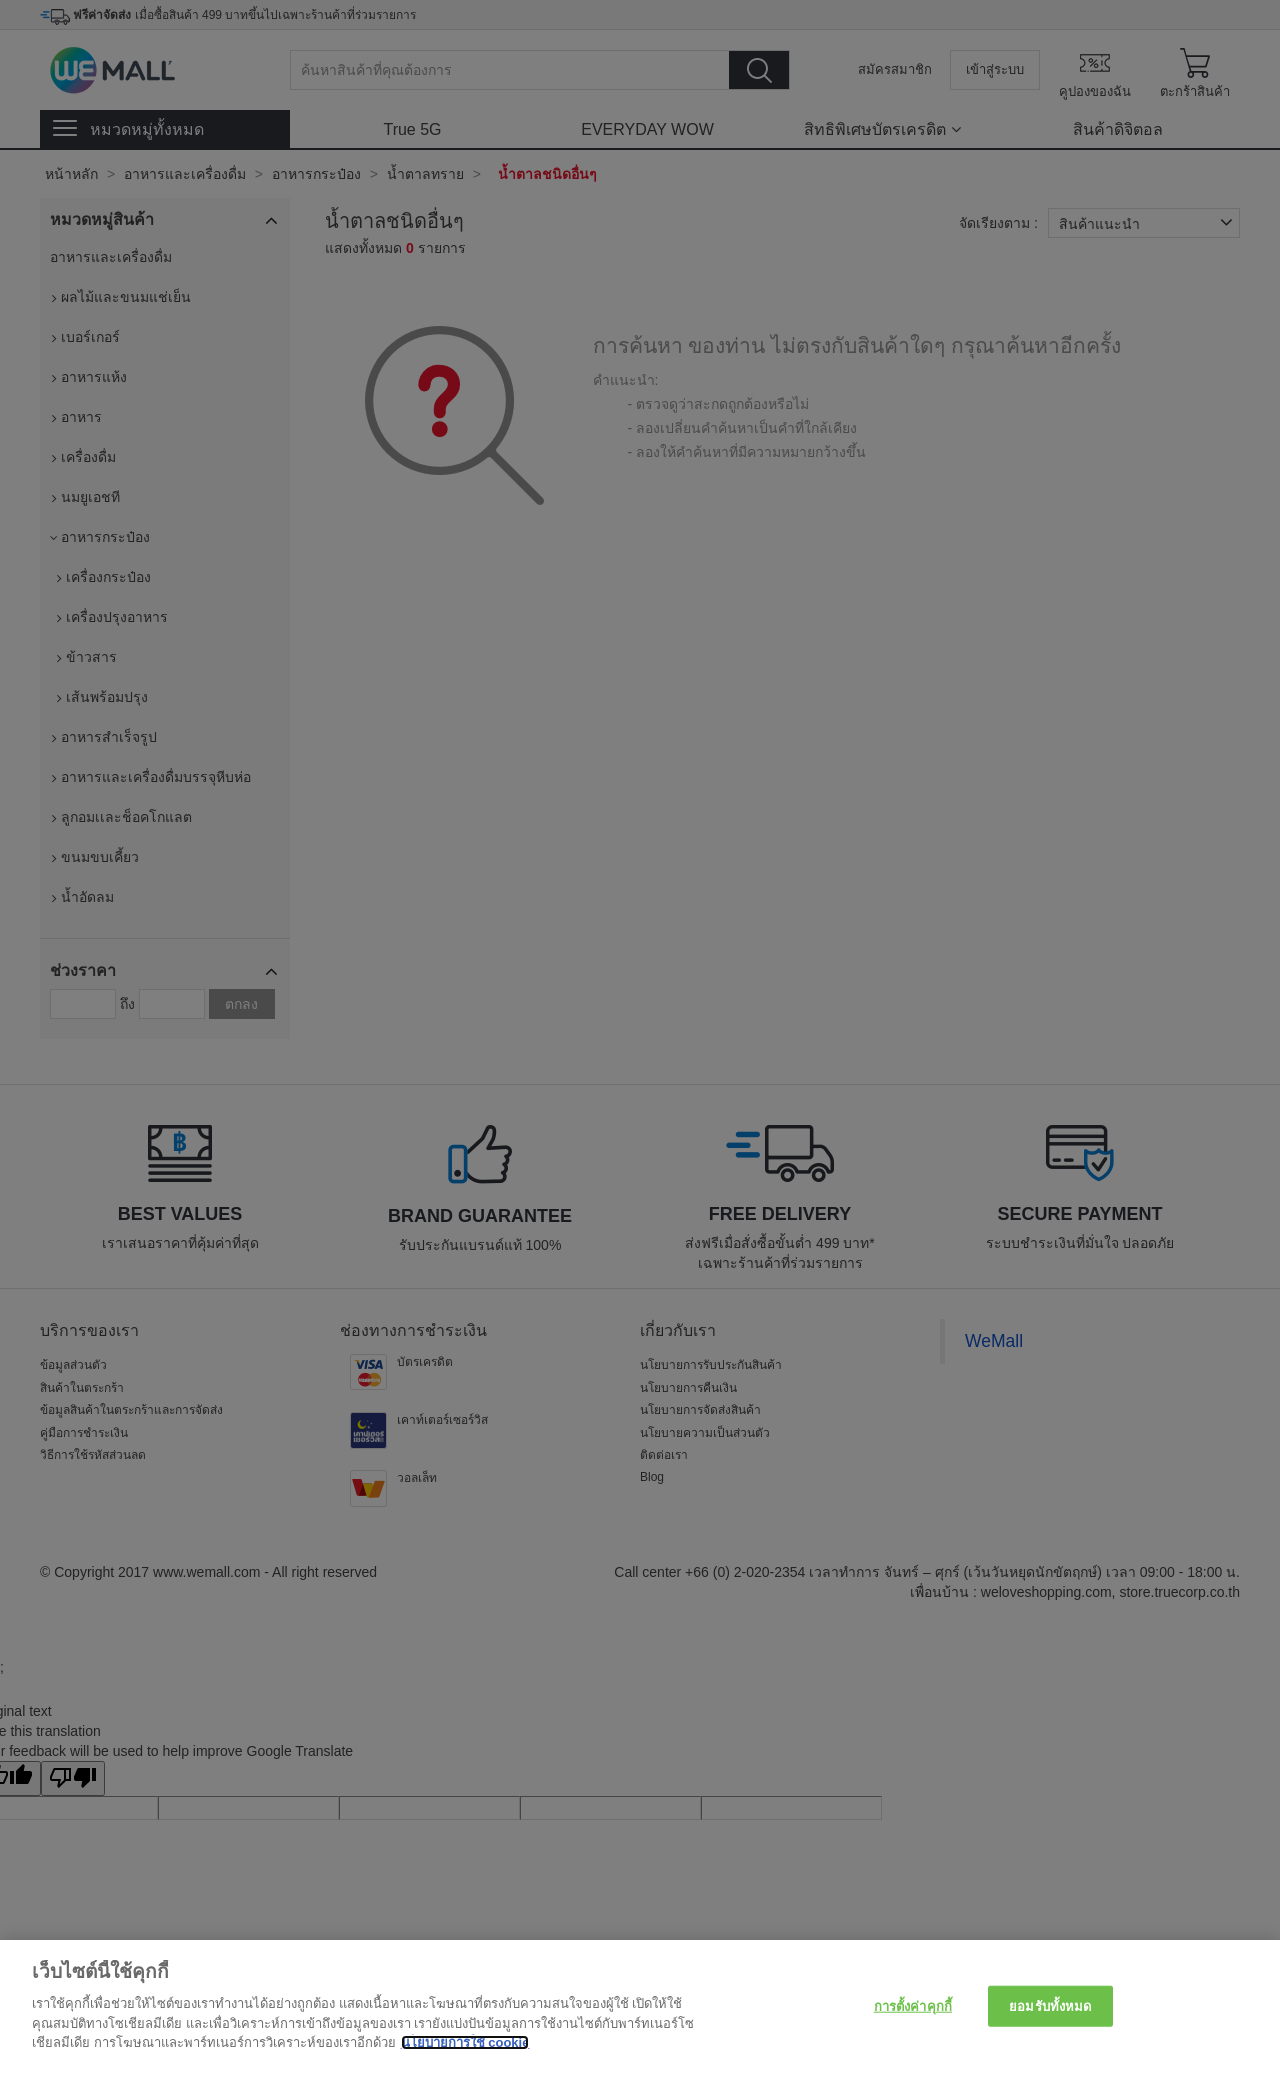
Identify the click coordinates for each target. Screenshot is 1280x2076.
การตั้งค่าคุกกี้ (913, 2005)
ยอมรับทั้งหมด (1050, 2005)
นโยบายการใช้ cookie (465, 2042)
